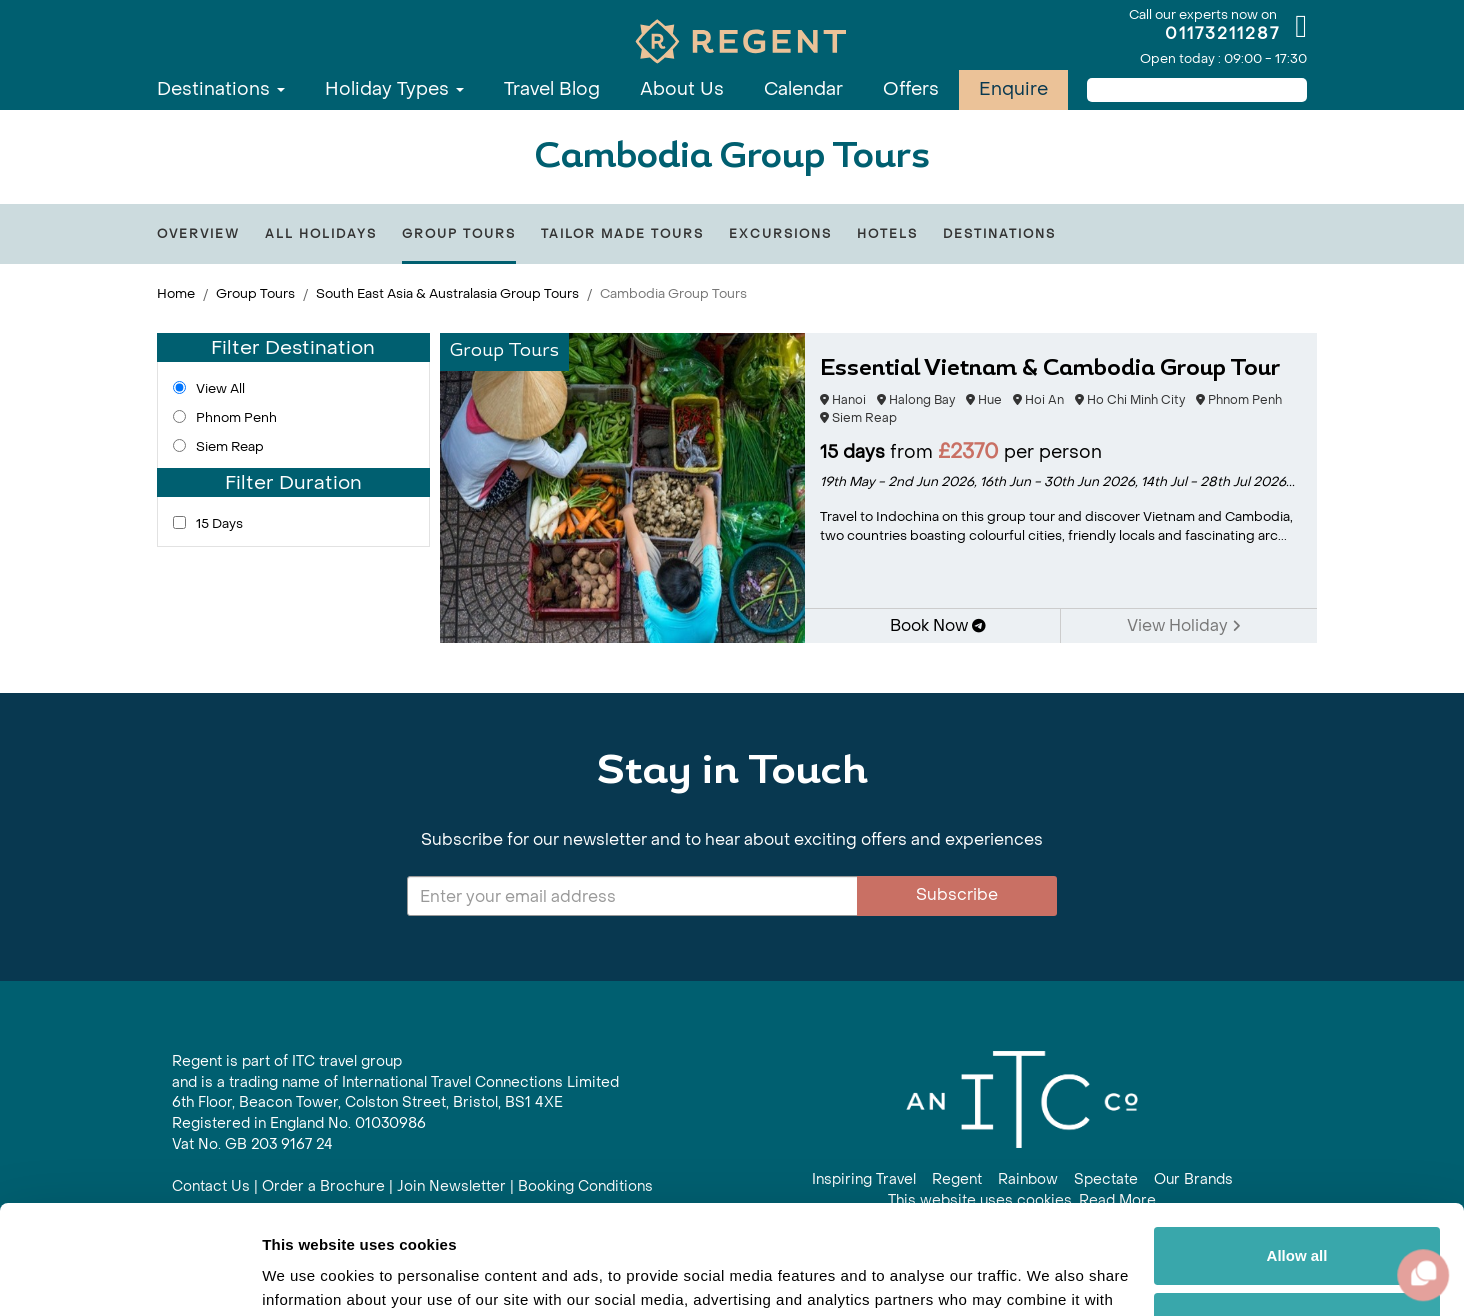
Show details (308, 1276)
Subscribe (957, 894)
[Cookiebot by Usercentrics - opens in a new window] (129, 1277)
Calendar (803, 89)
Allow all (1297, 1153)
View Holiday (1184, 625)
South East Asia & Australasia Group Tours (447, 293)
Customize (1298, 1218)
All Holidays (321, 234)
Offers (911, 89)
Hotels (887, 234)
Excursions (780, 234)
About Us (682, 89)
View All (220, 388)
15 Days (219, 523)
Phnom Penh (236, 417)
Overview (198, 234)
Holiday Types (394, 89)
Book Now (938, 625)
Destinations (221, 89)
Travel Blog (552, 89)
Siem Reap (230, 446)
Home (176, 293)
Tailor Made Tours (622, 234)
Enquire (1013, 89)
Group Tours (459, 234)
